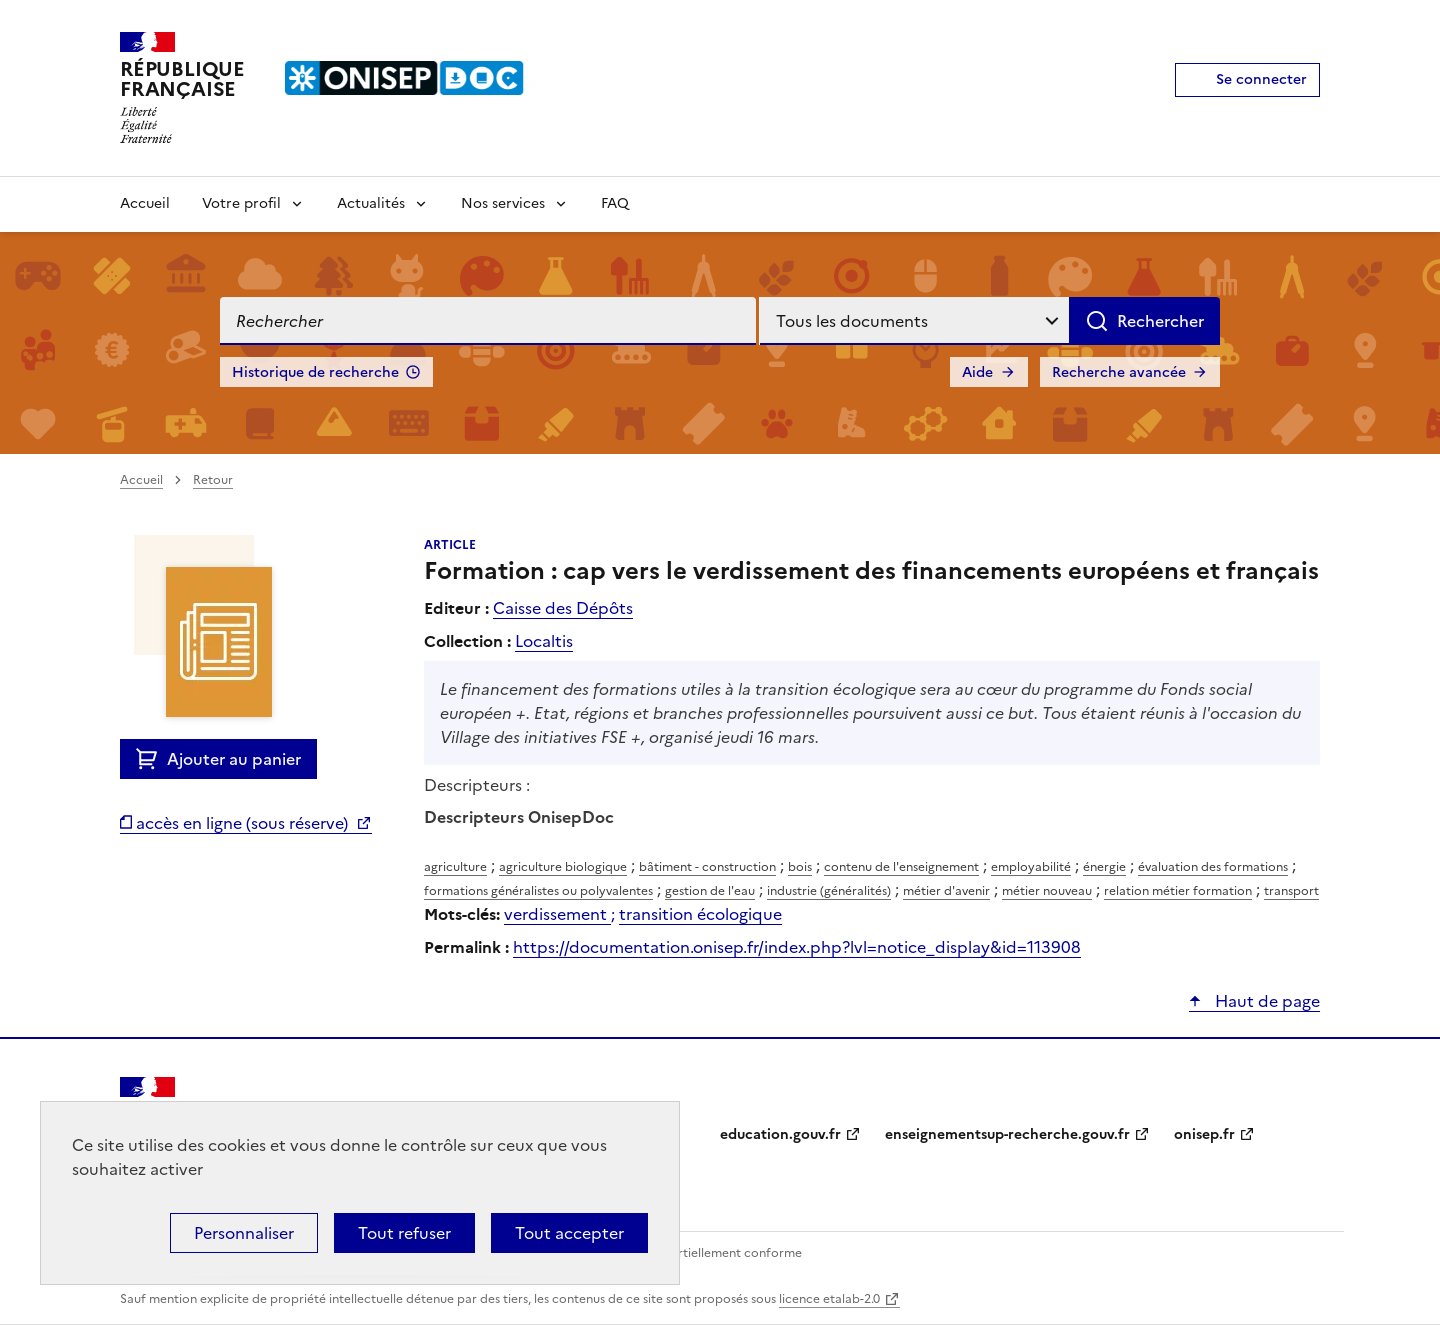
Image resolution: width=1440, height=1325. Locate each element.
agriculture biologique (563, 867)
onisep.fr (1204, 1134)
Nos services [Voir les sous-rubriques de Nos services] (503, 203)
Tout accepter (569, 1233)
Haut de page (1265, 1001)
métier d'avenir (946, 891)
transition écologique (700, 914)
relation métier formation (1178, 891)
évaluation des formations (1213, 867)
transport (1291, 891)
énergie (1104, 867)
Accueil (145, 203)
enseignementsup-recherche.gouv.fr (1007, 1134)
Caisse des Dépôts (563, 608)
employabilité (1031, 867)
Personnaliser (244, 1233)
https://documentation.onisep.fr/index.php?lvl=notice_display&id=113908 (797, 947)
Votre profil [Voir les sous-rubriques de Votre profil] (241, 203)
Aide (977, 372)
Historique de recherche (315, 372)
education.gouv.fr (780, 1134)
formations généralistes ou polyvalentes (538, 891)
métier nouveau (1047, 891)
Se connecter (1261, 79)
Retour (213, 480)
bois (800, 867)
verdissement (557, 914)
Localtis (544, 641)
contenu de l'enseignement (901, 867)
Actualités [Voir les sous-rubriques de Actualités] (371, 203)
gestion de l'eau (710, 891)
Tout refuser (404, 1233)
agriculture (455, 867)
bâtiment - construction (707, 867)
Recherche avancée (1119, 372)
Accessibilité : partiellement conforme (692, 1253)
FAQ (615, 203)
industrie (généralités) (829, 891)
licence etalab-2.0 (829, 1299)
